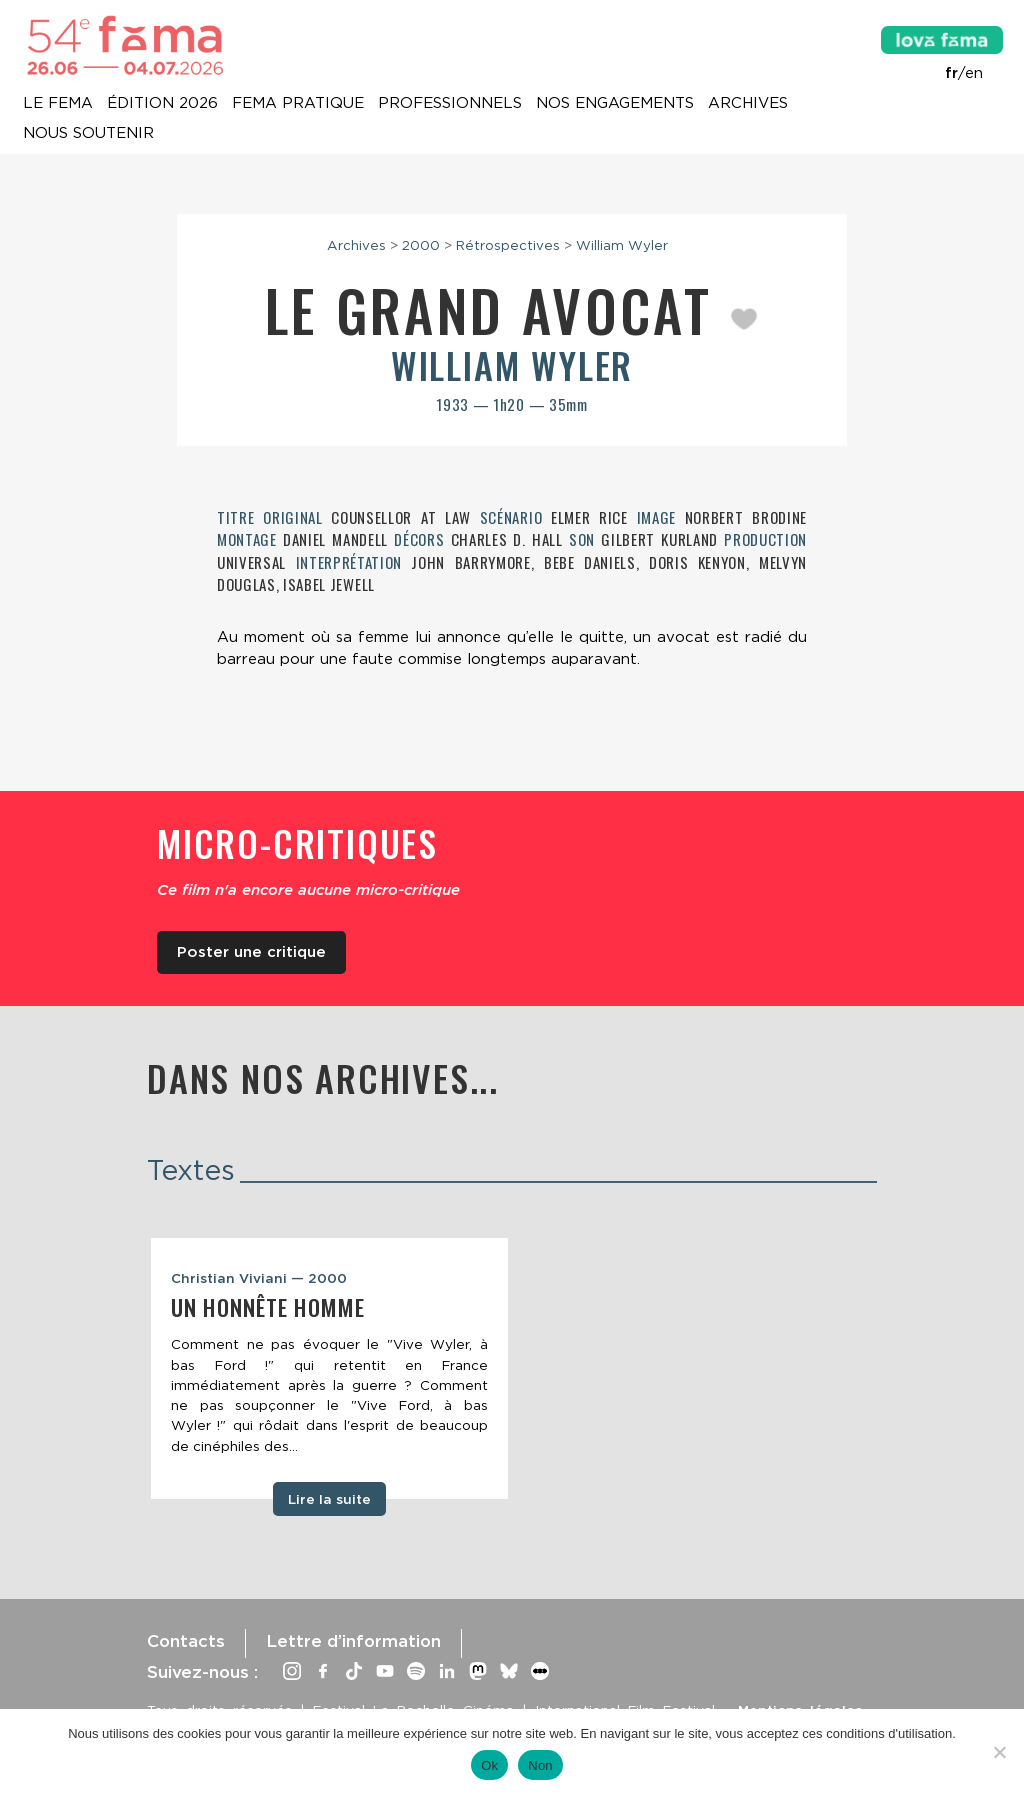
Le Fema (58, 104)
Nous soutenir (88, 134)
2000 (421, 245)
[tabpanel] (329, 1369)
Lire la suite (329, 1499)
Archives (748, 104)
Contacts (186, 1641)
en (974, 73)
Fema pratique (298, 104)
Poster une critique (251, 952)
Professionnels (450, 104)
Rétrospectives (508, 245)
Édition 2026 (162, 104)
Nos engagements (615, 104)
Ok (489, 1765)
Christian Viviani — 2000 (259, 1278)
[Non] (999, 1752)
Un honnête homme (268, 1307)
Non (540, 1765)
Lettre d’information (353, 1641)
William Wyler (622, 245)
